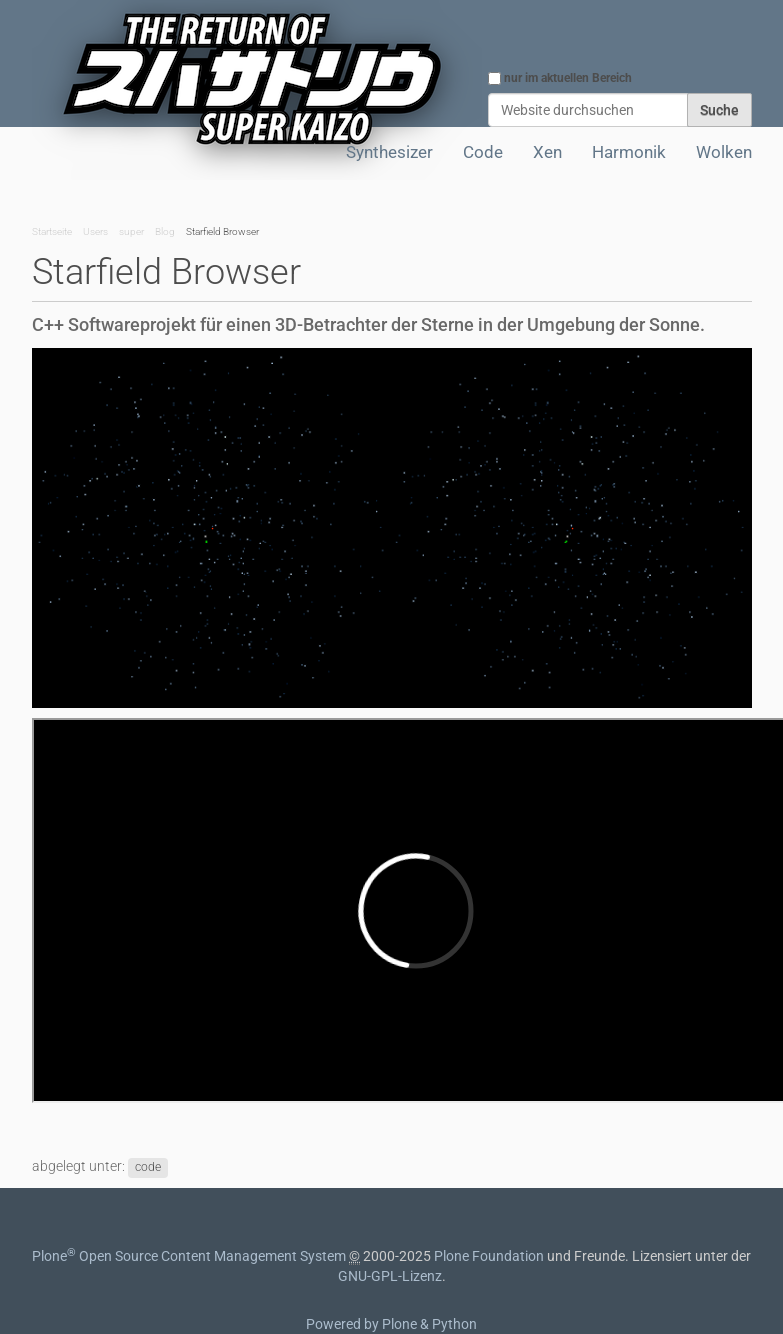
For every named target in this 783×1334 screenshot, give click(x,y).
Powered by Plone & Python (391, 1324)
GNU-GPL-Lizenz (390, 1276)
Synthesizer (389, 152)
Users (95, 231)
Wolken (724, 152)
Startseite (52, 231)
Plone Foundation (489, 1256)
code (148, 1167)
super (131, 231)
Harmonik (629, 152)
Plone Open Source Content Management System (189, 1256)
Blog (165, 231)
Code (483, 152)
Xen (547, 152)
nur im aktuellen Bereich (568, 78)
